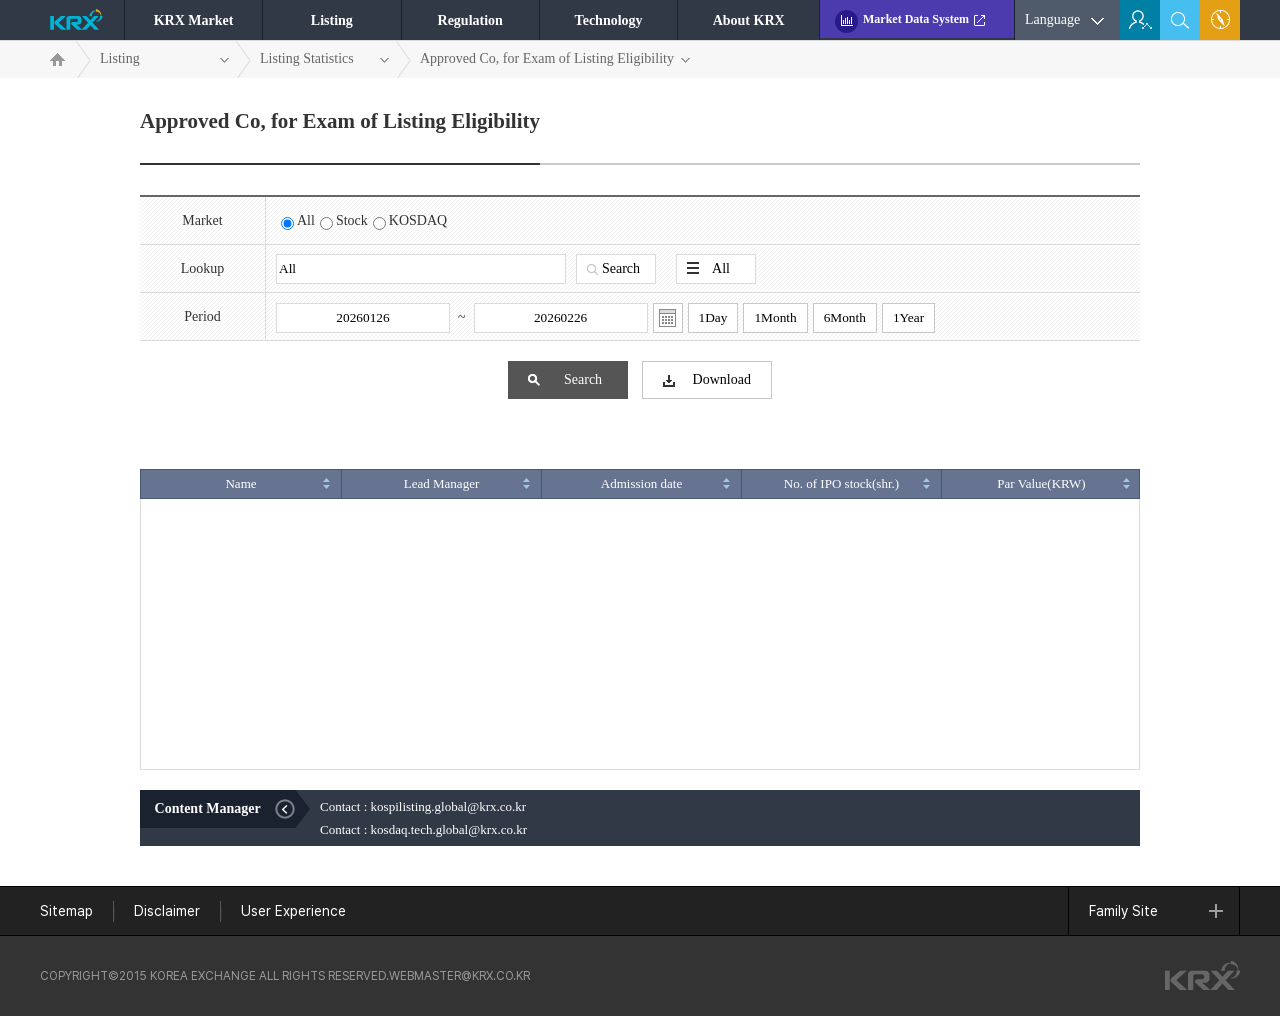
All (306, 220)
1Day (713, 317)
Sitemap (1221, 20)
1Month (775, 317)
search (1181, 20)
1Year (908, 317)
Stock (352, 220)
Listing (332, 20)
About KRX (749, 20)
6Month (845, 317)
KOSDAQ (418, 220)
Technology (609, 20)
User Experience (293, 911)
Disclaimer (167, 911)
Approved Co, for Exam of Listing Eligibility (555, 59)
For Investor (1140, 20)
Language (1052, 19)
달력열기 (668, 318)
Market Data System (916, 19)
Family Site (1156, 911)
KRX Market (194, 20)
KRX (82, 24)
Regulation (470, 20)
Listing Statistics (325, 59)
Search (613, 269)
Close (292, 809)
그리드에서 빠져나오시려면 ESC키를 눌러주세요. (640, 769)
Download (707, 381)
